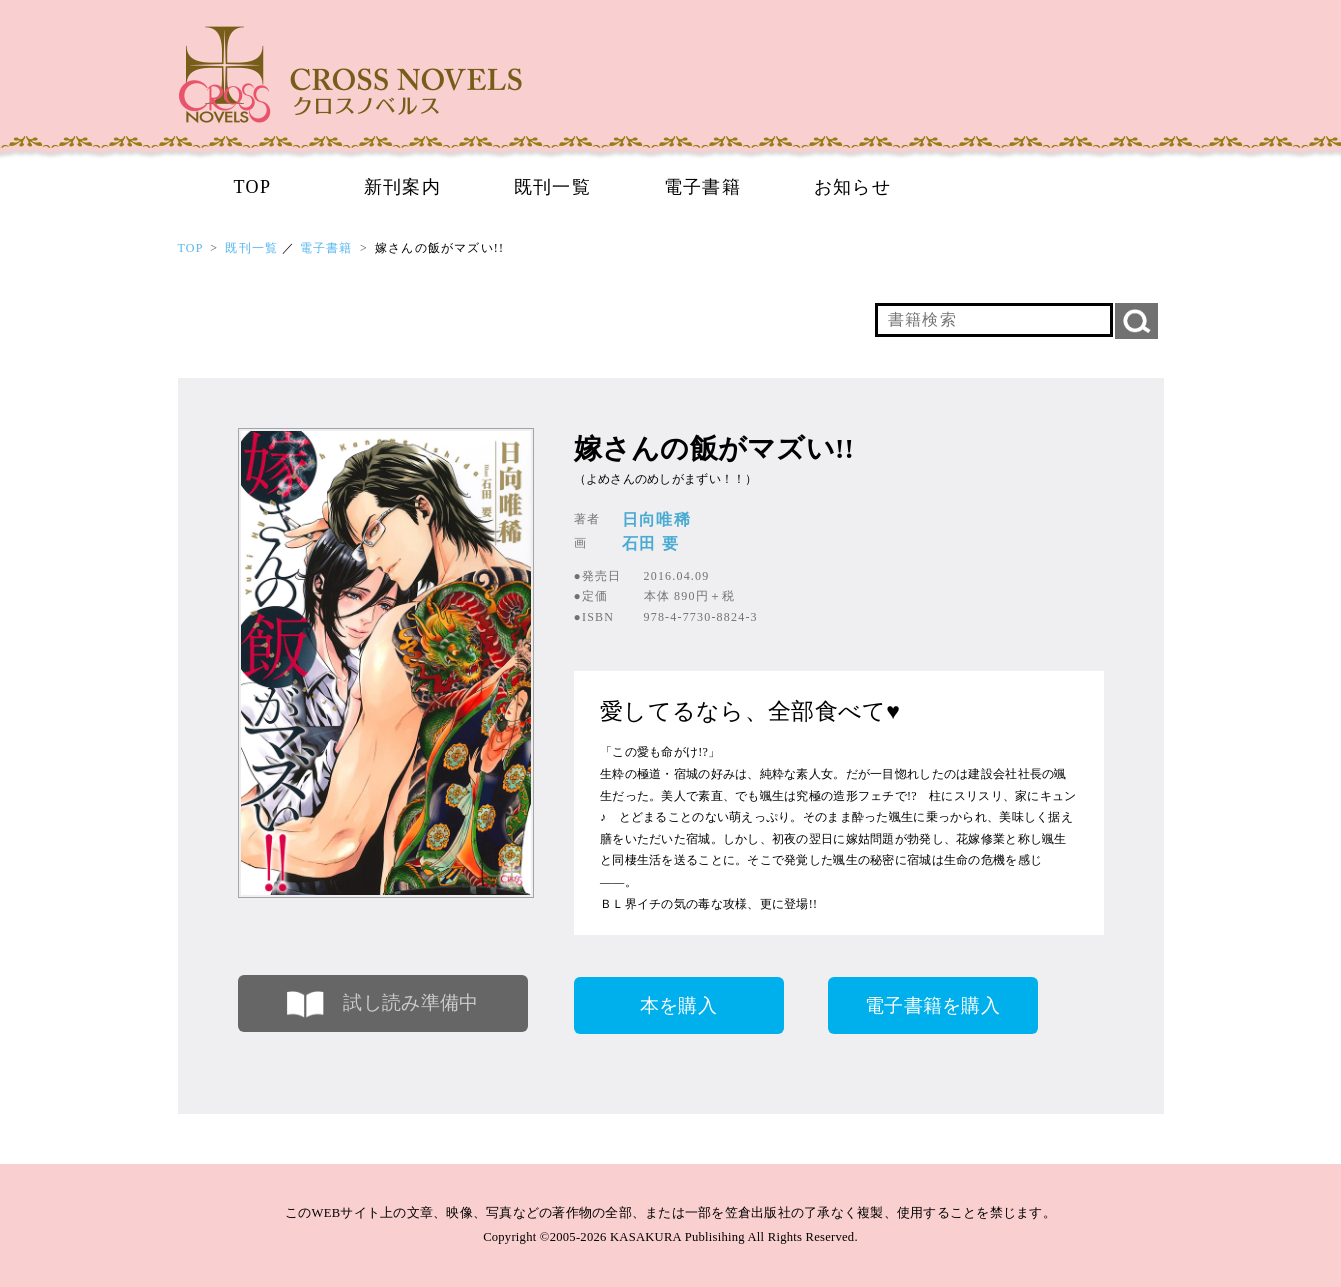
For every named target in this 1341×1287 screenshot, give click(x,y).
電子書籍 (703, 187)
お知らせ (853, 187)
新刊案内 (403, 187)
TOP (253, 187)
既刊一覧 (553, 187)
